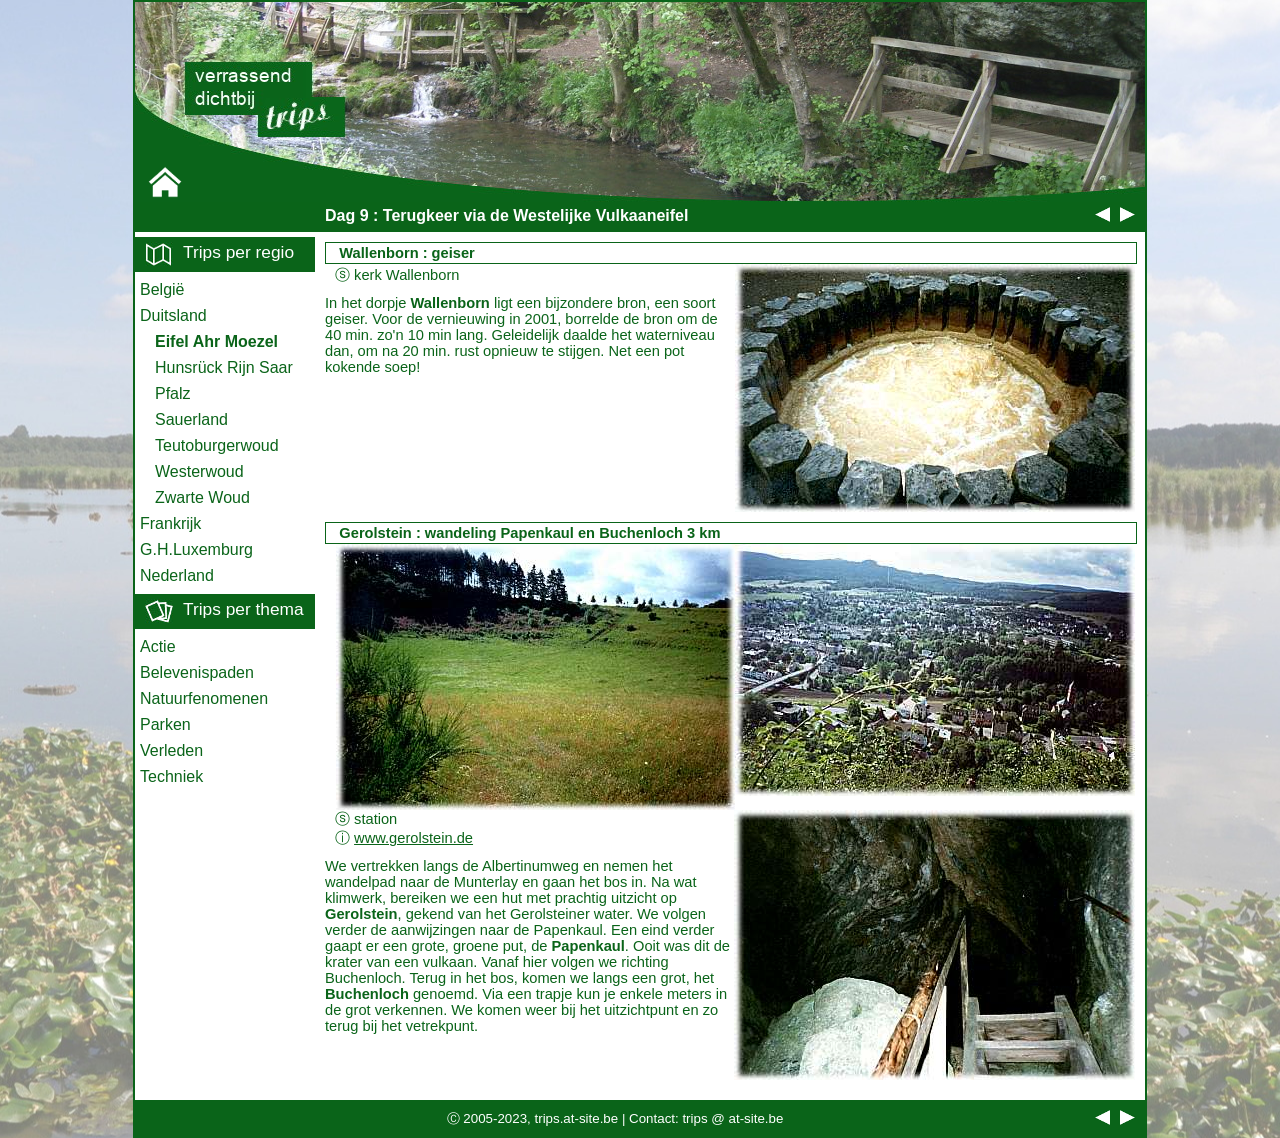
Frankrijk (170, 523)
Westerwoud (199, 471)
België (162, 289)
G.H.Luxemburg (196, 549)
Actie (158, 646)
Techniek (171, 776)
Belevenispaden (197, 672)
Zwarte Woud (202, 497)
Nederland (177, 575)
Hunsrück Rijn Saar (224, 367)
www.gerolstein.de (413, 838)
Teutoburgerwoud (217, 445)
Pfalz (173, 393)
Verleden (171, 750)
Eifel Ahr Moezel (216, 341)
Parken (165, 724)
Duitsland (173, 315)
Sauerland (191, 419)
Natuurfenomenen (204, 698)
